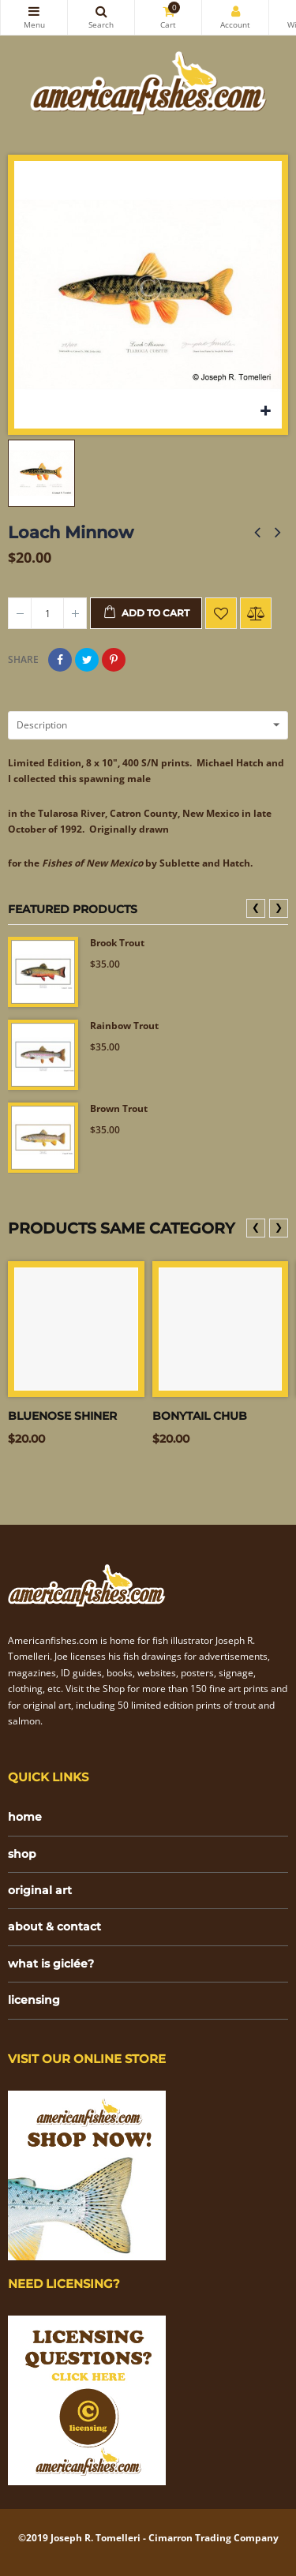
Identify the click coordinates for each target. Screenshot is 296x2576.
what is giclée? (51, 1963)
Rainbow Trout (124, 1026)
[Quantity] (47, 613)
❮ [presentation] (256, 907)
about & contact (54, 1926)
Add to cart (146, 613)
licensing (34, 2000)
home (25, 1816)
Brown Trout (119, 1109)
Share (60, 660)
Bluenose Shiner (62, 1416)
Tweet (87, 660)
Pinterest (114, 660)
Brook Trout (117, 943)
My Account (235, 11)
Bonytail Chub (199, 1416)
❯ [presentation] (279, 907)
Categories (34, 11)
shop (22, 1854)
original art (40, 1890)
